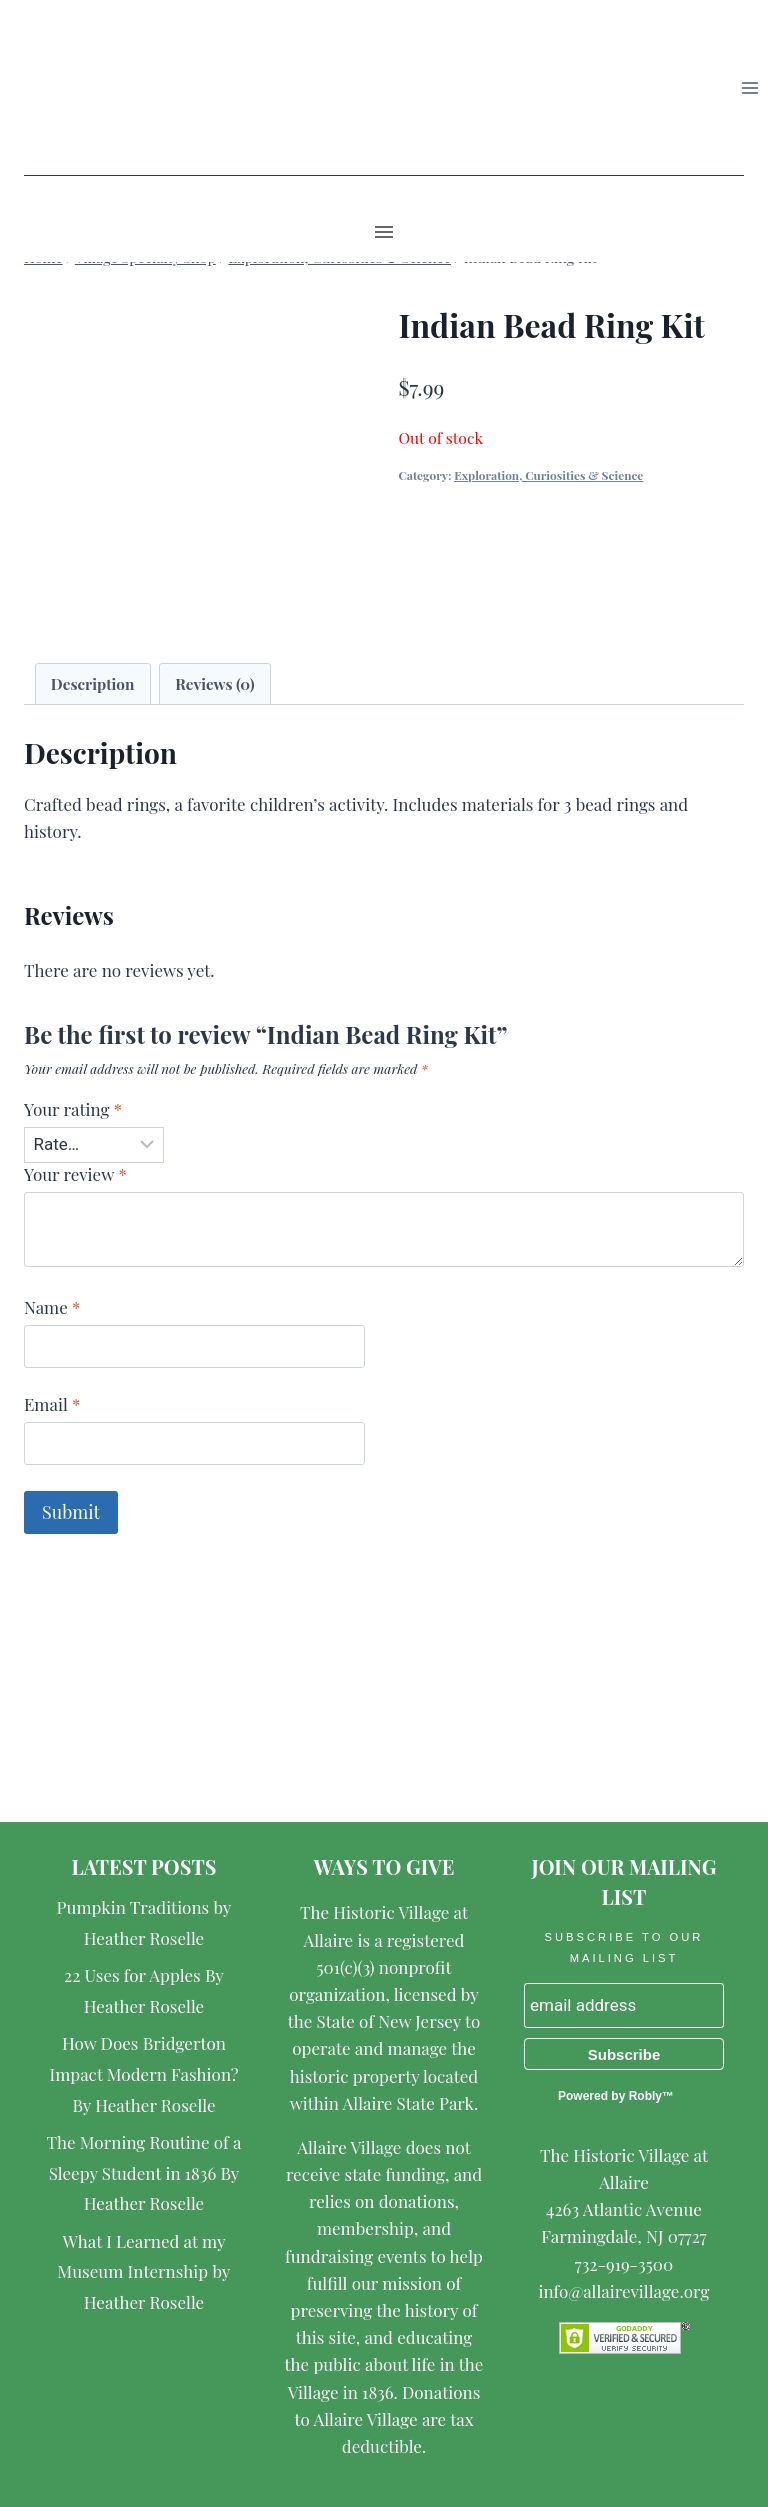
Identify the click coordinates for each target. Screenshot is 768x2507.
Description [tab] (93, 683)
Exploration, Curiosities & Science (548, 475)
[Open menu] (749, 87)
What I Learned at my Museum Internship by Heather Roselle (144, 2271)
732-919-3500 (624, 2264)
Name (52, 1307)
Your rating (73, 1109)
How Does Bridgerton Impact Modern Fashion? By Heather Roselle (143, 2073)
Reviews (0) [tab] (214, 683)
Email (52, 1404)
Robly (645, 2096)
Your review (75, 1174)
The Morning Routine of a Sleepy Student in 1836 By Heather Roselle (144, 2172)
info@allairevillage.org (623, 2291)
